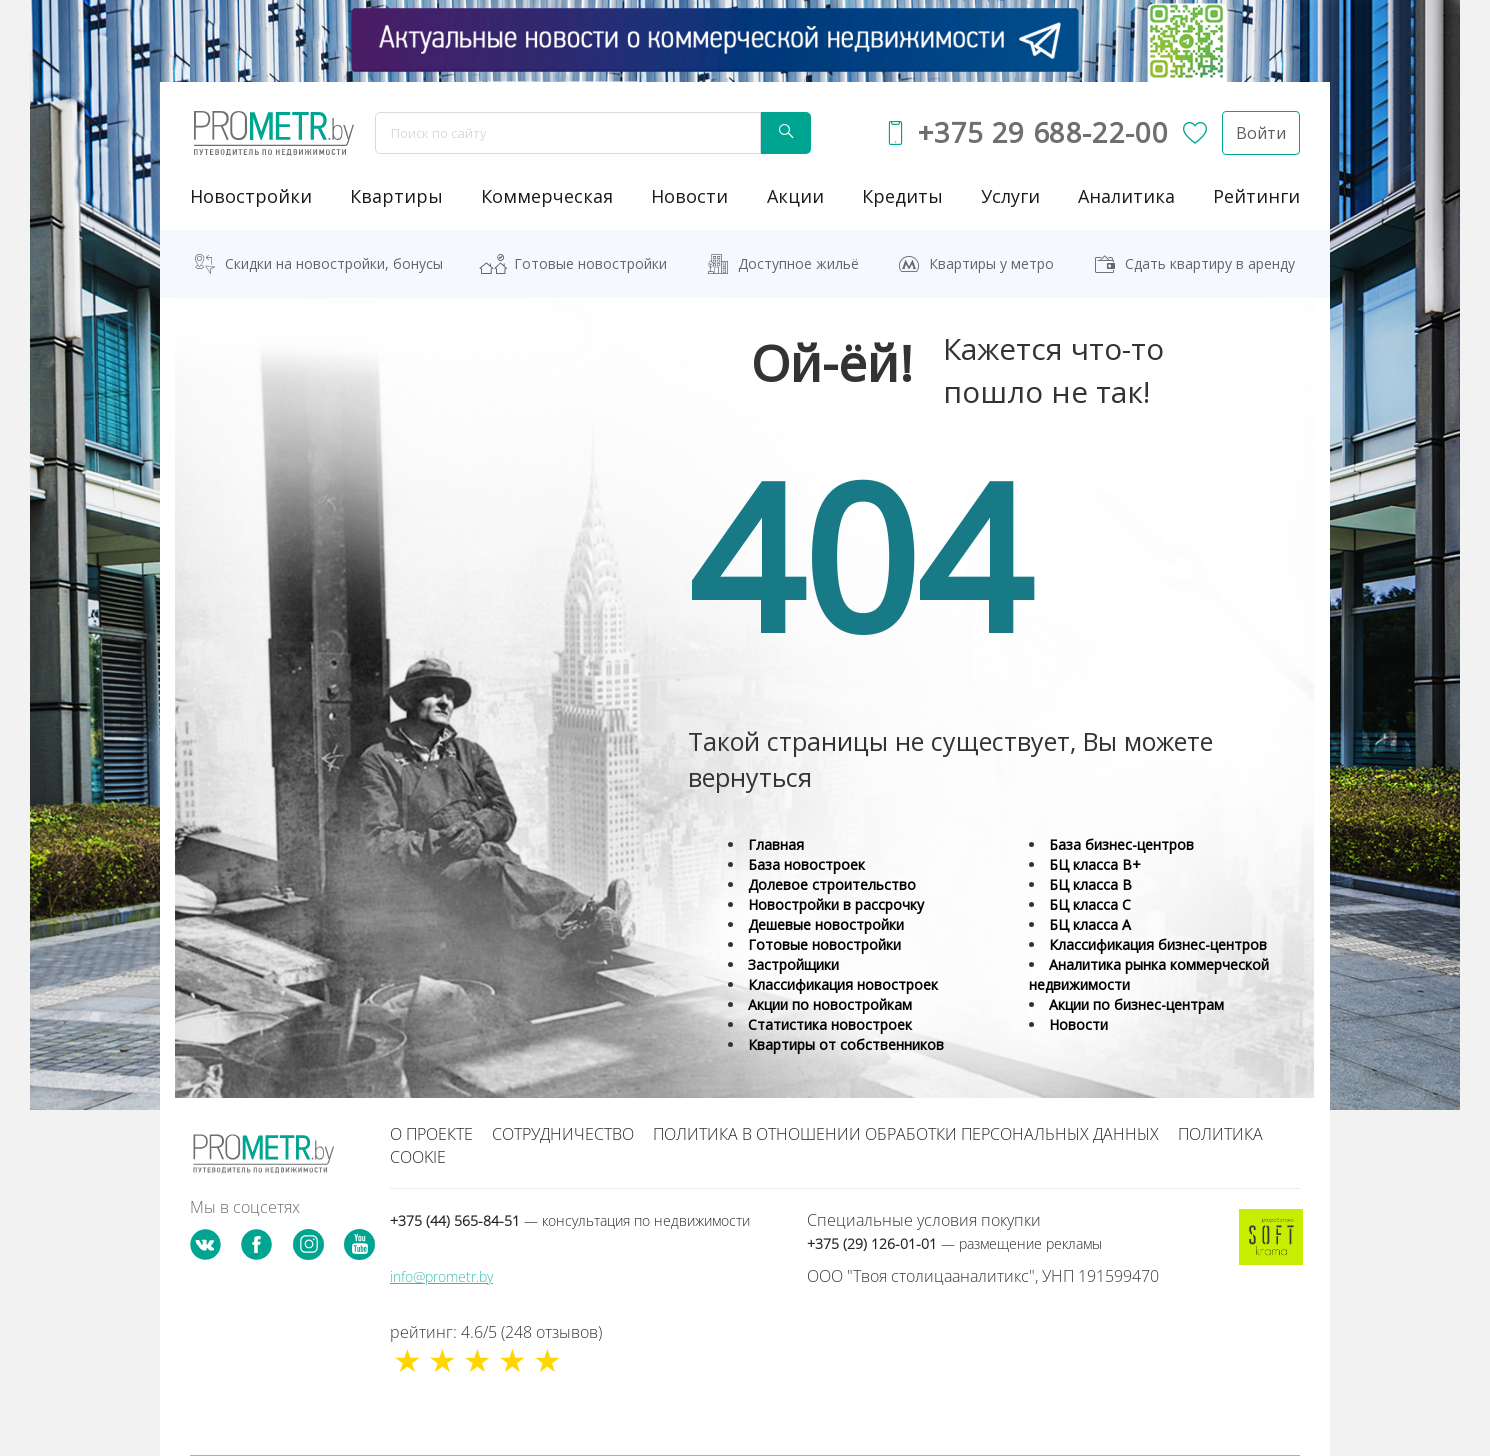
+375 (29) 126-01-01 (954, 1243)
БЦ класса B (1090, 884)
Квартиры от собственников (846, 1044)
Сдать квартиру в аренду (1210, 263)
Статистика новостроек (830, 1024)
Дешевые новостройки (826, 924)
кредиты (902, 196)
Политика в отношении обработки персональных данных (906, 1134)
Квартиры (396, 196)
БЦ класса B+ (1095, 864)
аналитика (1126, 196)
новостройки (251, 196)
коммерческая (547, 196)
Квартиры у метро (991, 263)
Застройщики (793, 964)
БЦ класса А (1090, 924)
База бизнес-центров (1121, 844)
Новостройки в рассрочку (836, 904)
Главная (776, 844)
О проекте (431, 1134)
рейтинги (1256, 196)
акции (795, 196)
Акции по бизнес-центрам (1136, 1004)
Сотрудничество (563, 1134)
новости (689, 196)
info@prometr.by (441, 1276)
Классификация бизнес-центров (1158, 944)
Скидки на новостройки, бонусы (334, 263)
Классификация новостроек (843, 984)
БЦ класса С (1090, 904)
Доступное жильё (798, 263)
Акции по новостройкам (830, 1004)
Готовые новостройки (590, 263)
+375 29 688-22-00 (1043, 132)
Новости (1078, 1024)
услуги (1010, 196)
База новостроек (806, 864)
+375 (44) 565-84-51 (570, 1220)
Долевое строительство (832, 884)
